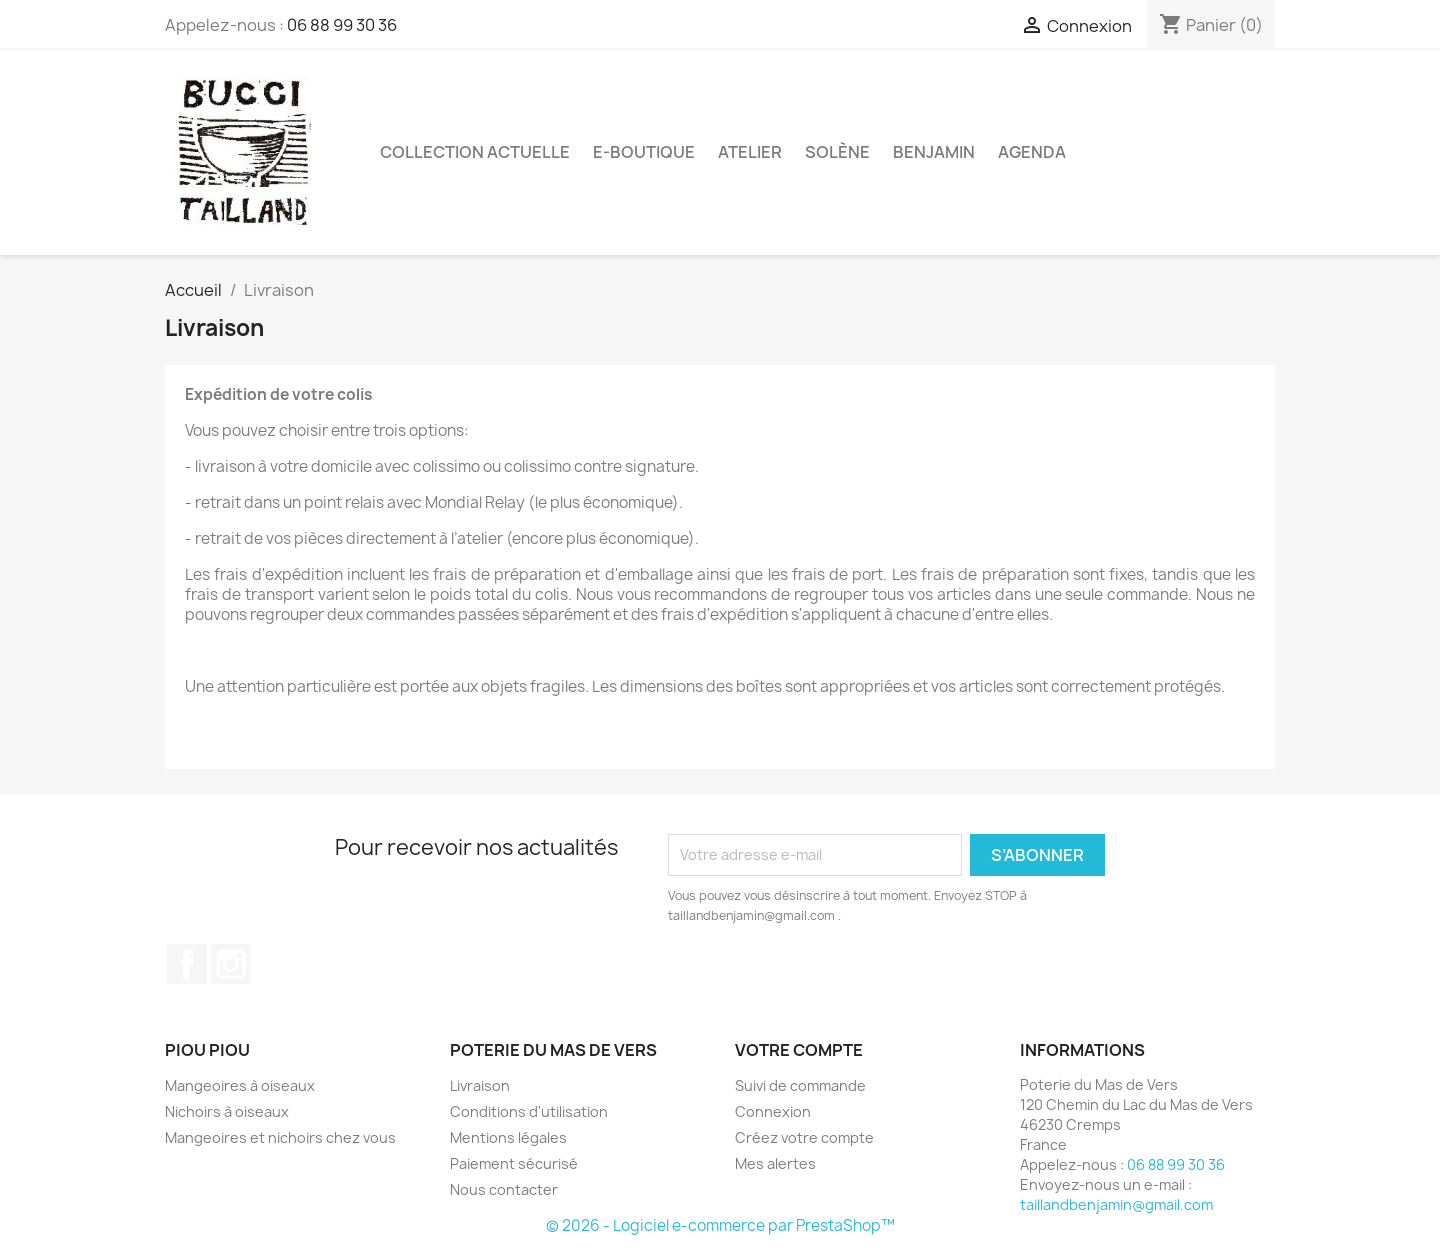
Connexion (773, 1111)
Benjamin (934, 152)
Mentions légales (508, 1137)
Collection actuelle (475, 152)
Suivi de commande (800, 1085)
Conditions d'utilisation (529, 1111)
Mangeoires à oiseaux (240, 1085)
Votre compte (799, 1050)
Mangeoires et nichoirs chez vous (280, 1137)
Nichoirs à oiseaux (227, 1111)
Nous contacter (504, 1189)
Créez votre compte (804, 1137)
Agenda (1032, 152)
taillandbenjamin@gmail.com (1116, 1204)
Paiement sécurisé (514, 1163)
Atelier (750, 152)
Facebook (187, 964)
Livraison (480, 1085)
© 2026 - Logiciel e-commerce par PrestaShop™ (720, 1225)
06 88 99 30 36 (342, 25)
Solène (837, 152)
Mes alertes (775, 1163)
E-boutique (644, 152)
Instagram (231, 964)
